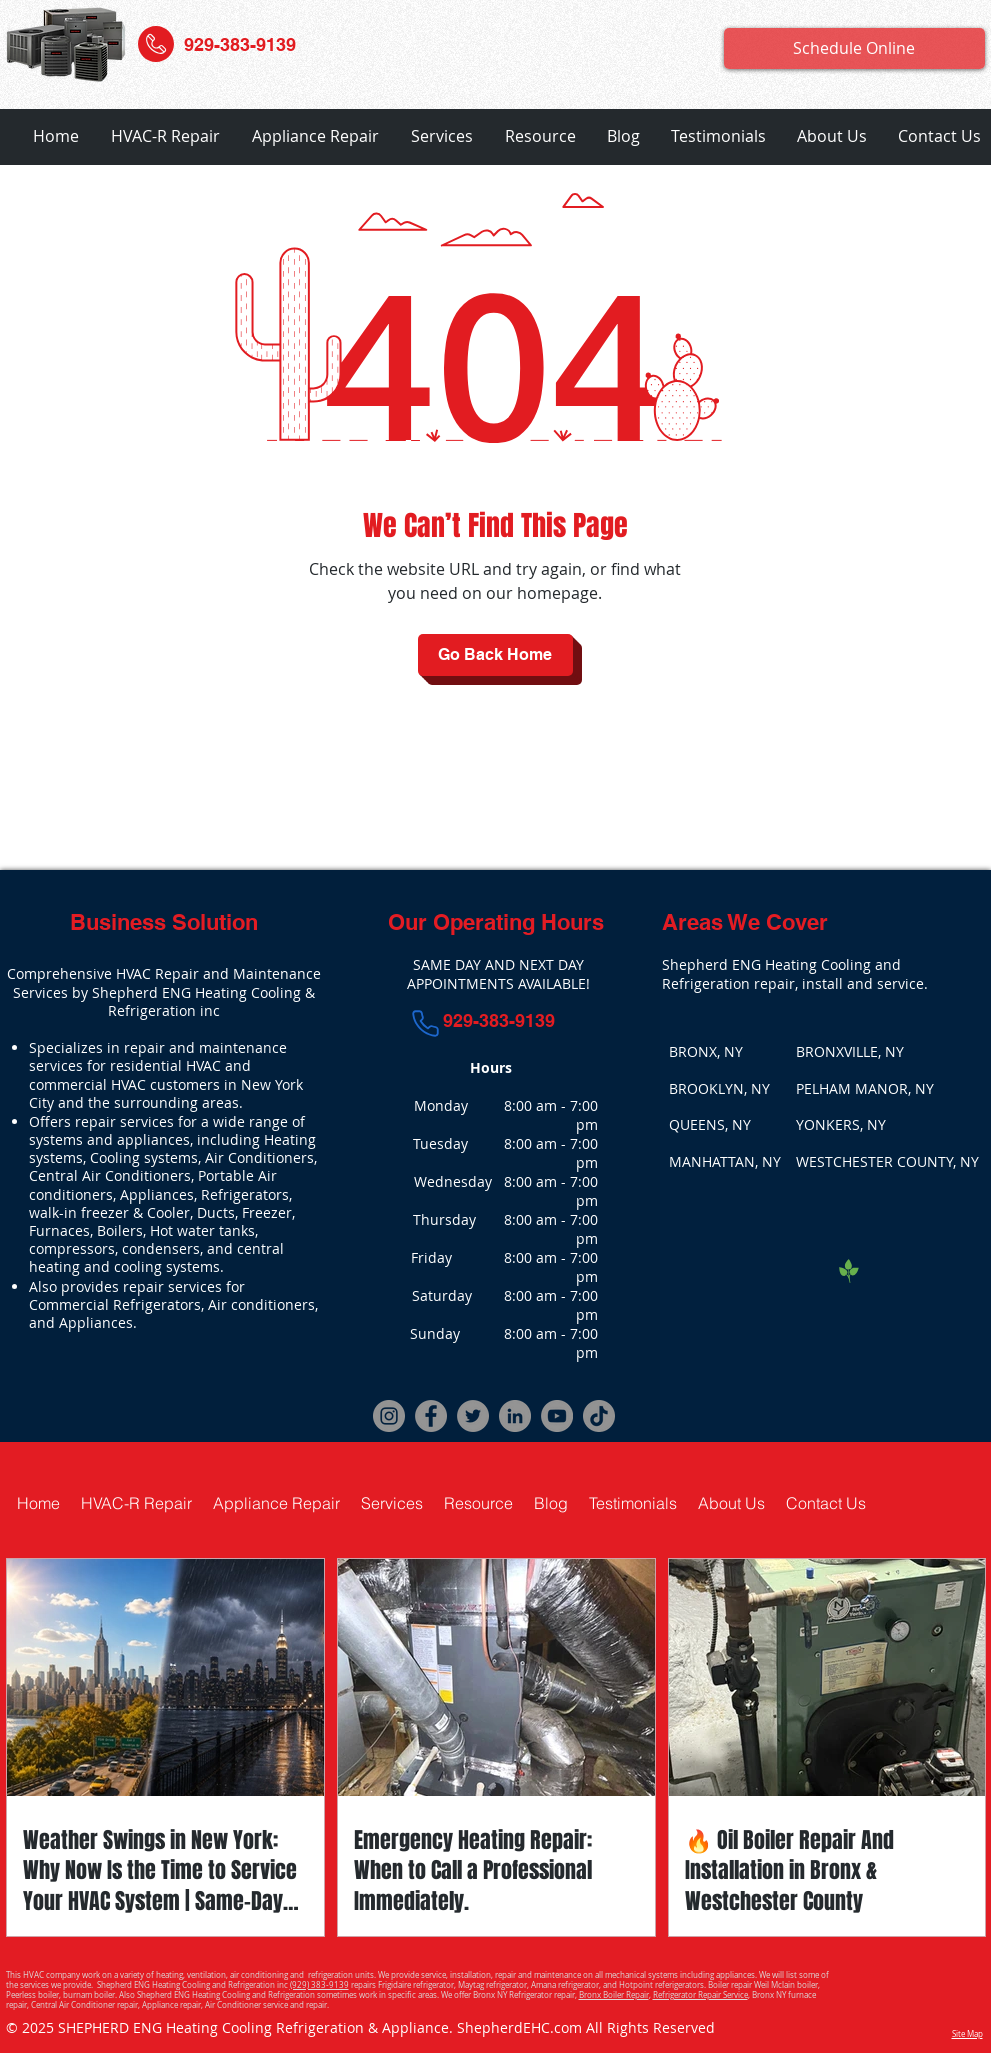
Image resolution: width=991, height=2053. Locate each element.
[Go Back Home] (495, 655)
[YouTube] (557, 1416)
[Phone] (425, 1023)
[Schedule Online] (854, 48)
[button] (165, 136)
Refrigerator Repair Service (700, 1995)
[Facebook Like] (783, 1269)
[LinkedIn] (515, 1416)
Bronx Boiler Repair (614, 1995)
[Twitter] (473, 1416)
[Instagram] (389, 1416)
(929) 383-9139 (319, 1985)
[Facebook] (431, 1416)
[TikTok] (599, 1416)
